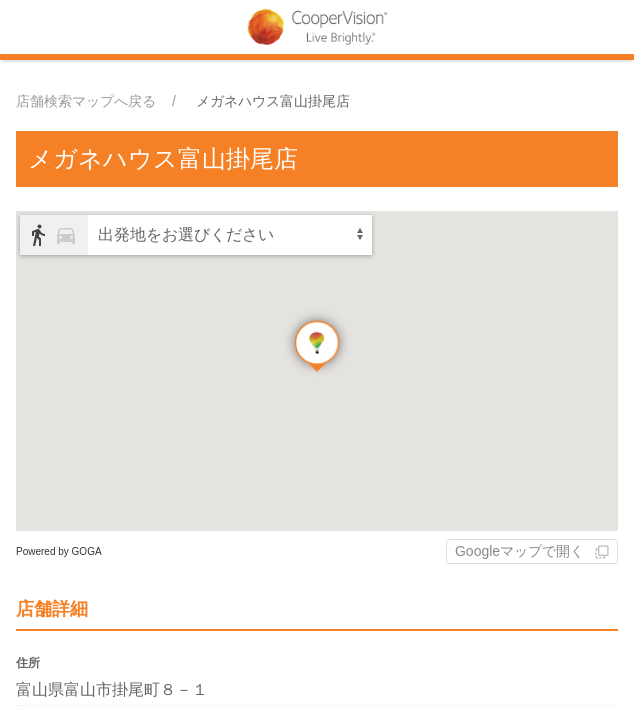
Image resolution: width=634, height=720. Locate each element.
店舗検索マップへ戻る (86, 101)
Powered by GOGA (59, 551)
